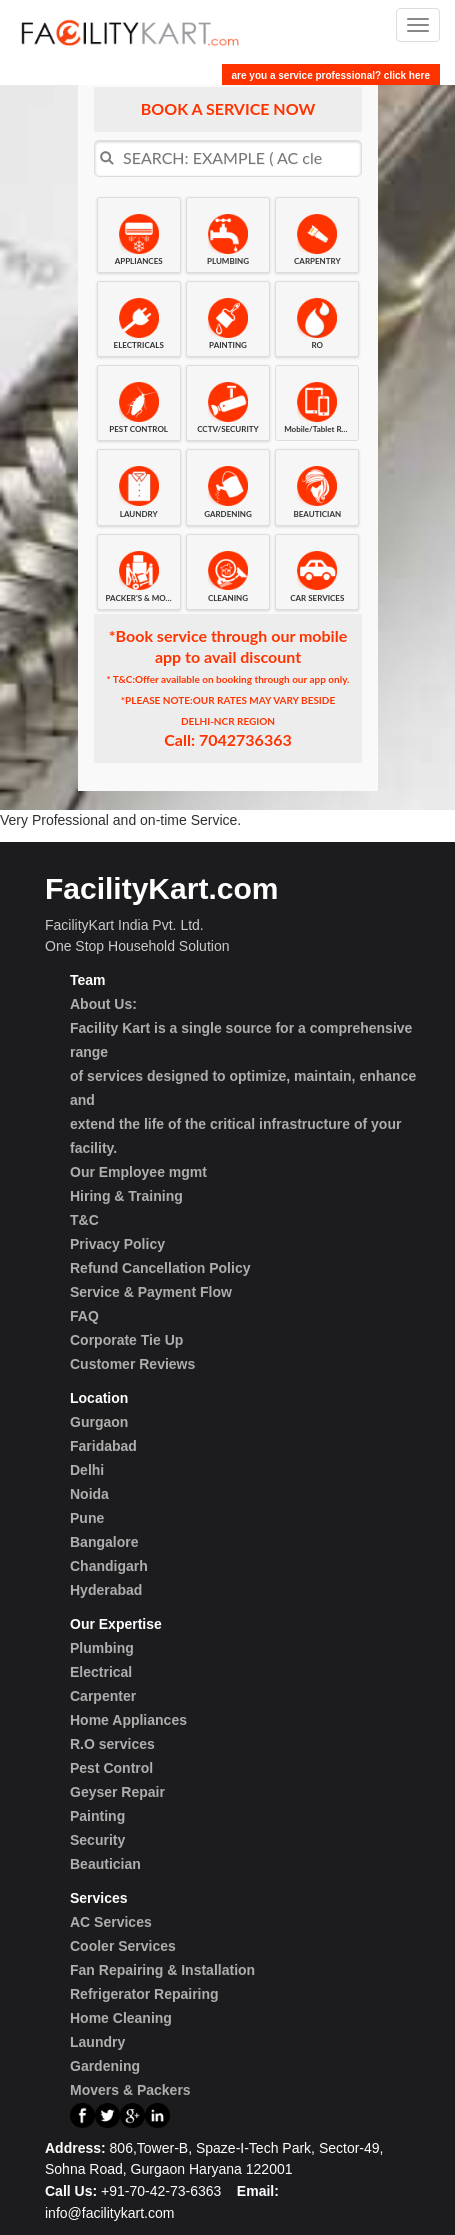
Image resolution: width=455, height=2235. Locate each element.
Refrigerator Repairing (144, 1994)
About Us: (103, 1004)
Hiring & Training (126, 1196)
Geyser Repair (117, 1792)
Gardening (105, 2066)
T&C (84, 1220)
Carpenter (103, 1696)
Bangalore (104, 1542)
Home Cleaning (121, 2018)
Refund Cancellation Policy (160, 1268)
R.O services (112, 1744)
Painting (97, 1816)
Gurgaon (99, 1422)
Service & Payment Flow (151, 1292)
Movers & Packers (130, 2090)
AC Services (111, 1922)
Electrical (101, 1672)
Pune (87, 1518)
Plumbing (102, 1648)
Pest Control (111, 1768)
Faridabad (103, 1446)
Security (97, 1840)
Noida (89, 1494)
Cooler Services (123, 1946)
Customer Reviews (132, 1364)
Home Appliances (128, 1720)
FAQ (84, 1316)
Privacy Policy (117, 1244)
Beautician (105, 1864)
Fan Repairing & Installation (162, 1970)
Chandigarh (109, 1566)
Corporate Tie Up (126, 1340)
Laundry (97, 2042)
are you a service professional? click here (331, 75)
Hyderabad (106, 1590)
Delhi (87, 1470)
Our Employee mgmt (138, 1172)
